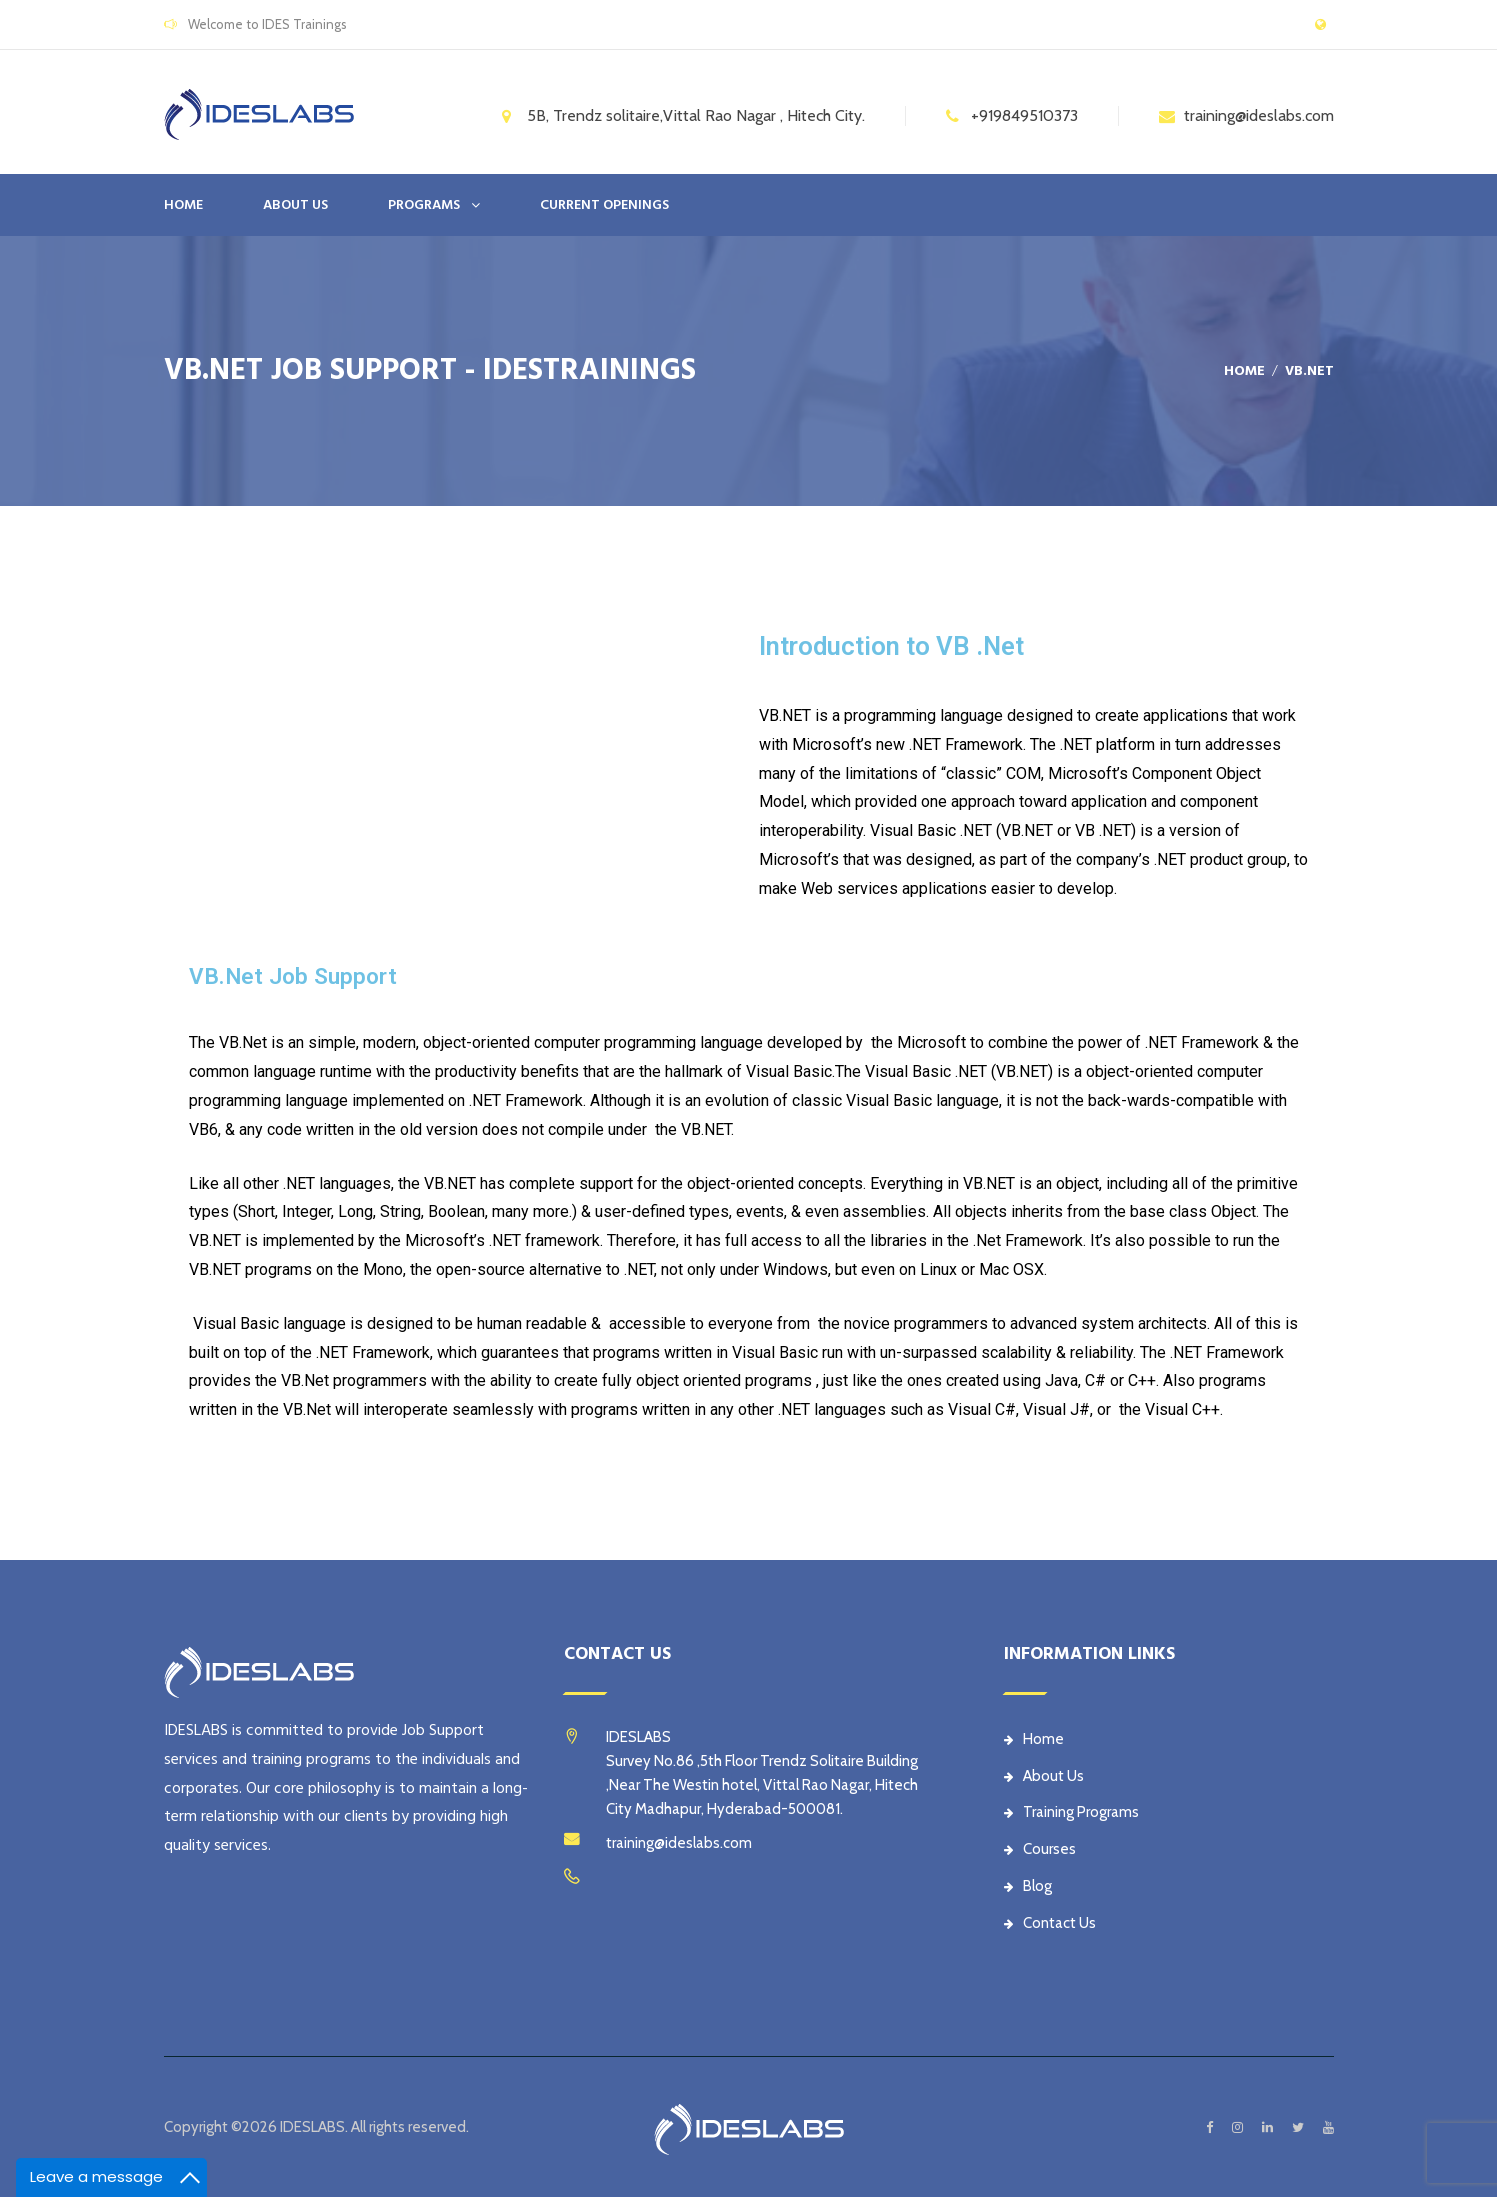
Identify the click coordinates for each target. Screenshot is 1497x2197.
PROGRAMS (424, 205)
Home (183, 205)
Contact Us (1050, 1923)
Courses (1040, 1849)
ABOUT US (295, 205)
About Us (1044, 1776)
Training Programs (1071, 1812)
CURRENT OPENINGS (604, 205)
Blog (1028, 1886)
